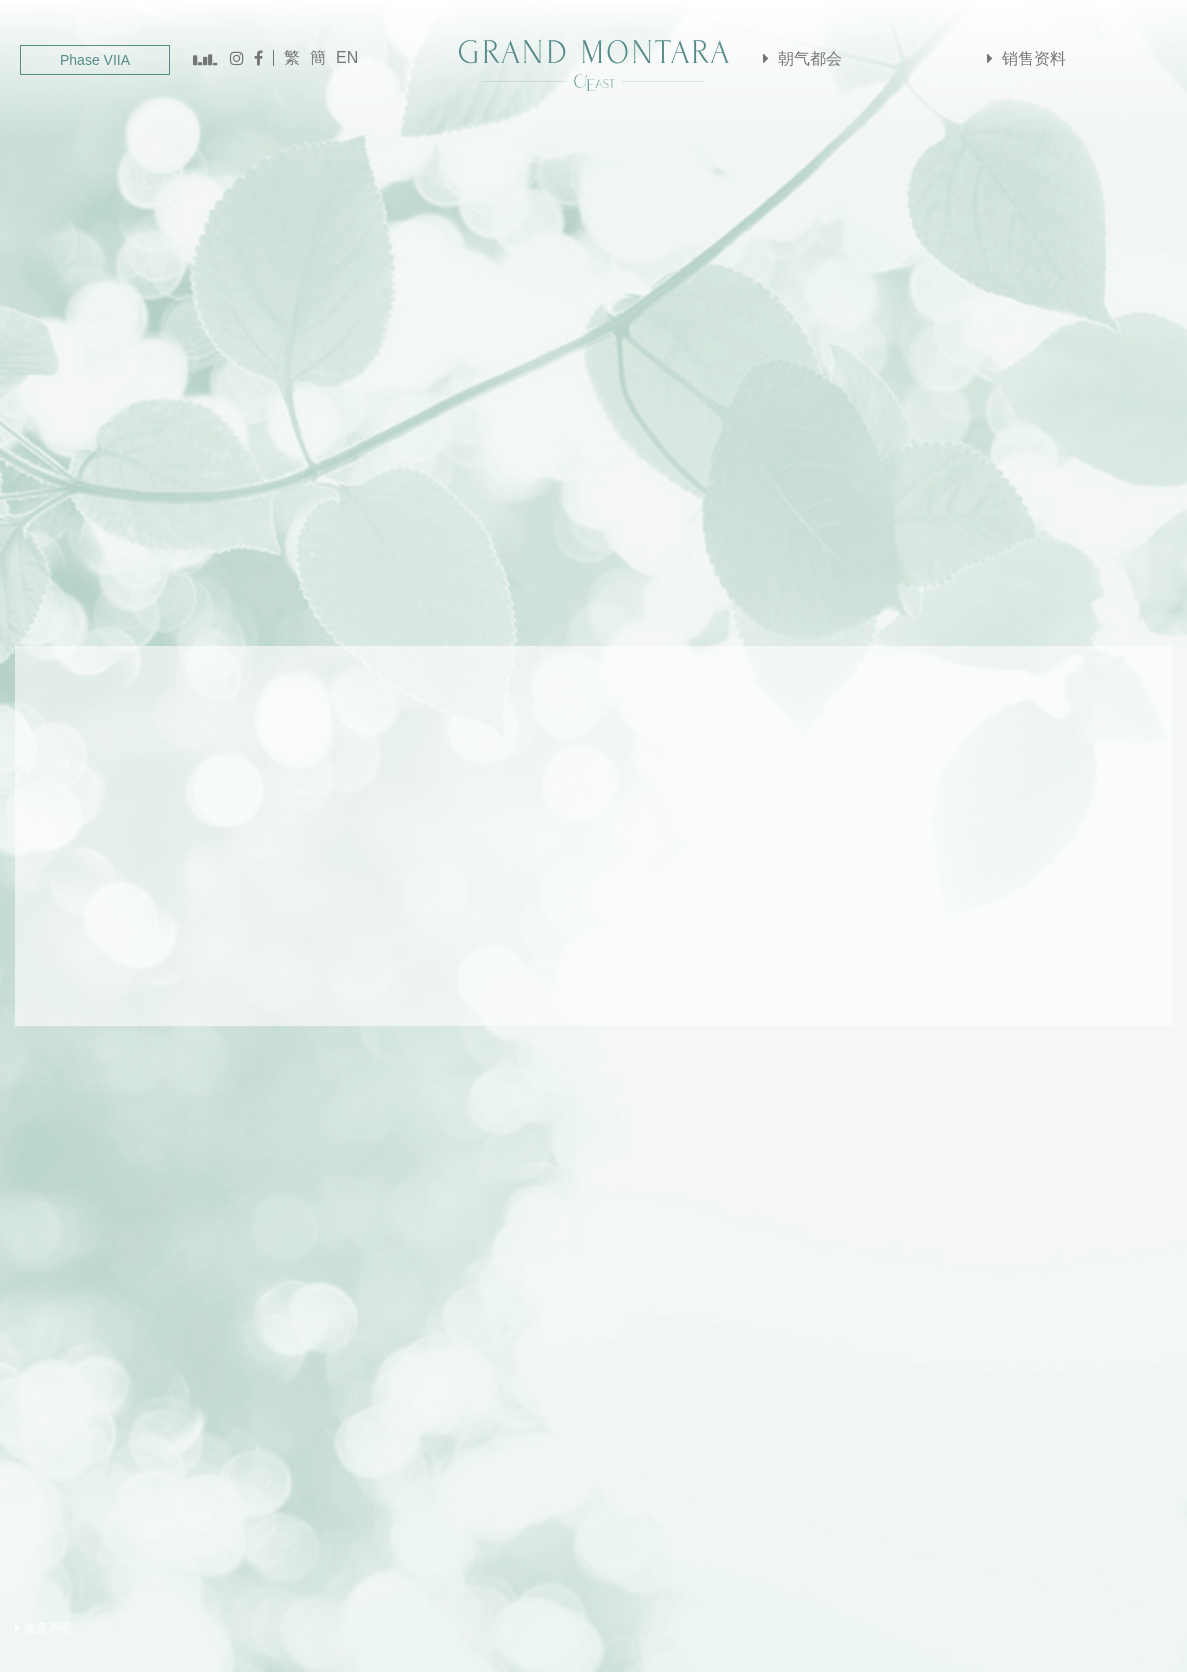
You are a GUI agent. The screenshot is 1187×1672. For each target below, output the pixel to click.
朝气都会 (800, 59)
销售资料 (1024, 59)
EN (347, 58)
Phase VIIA (95, 60)
